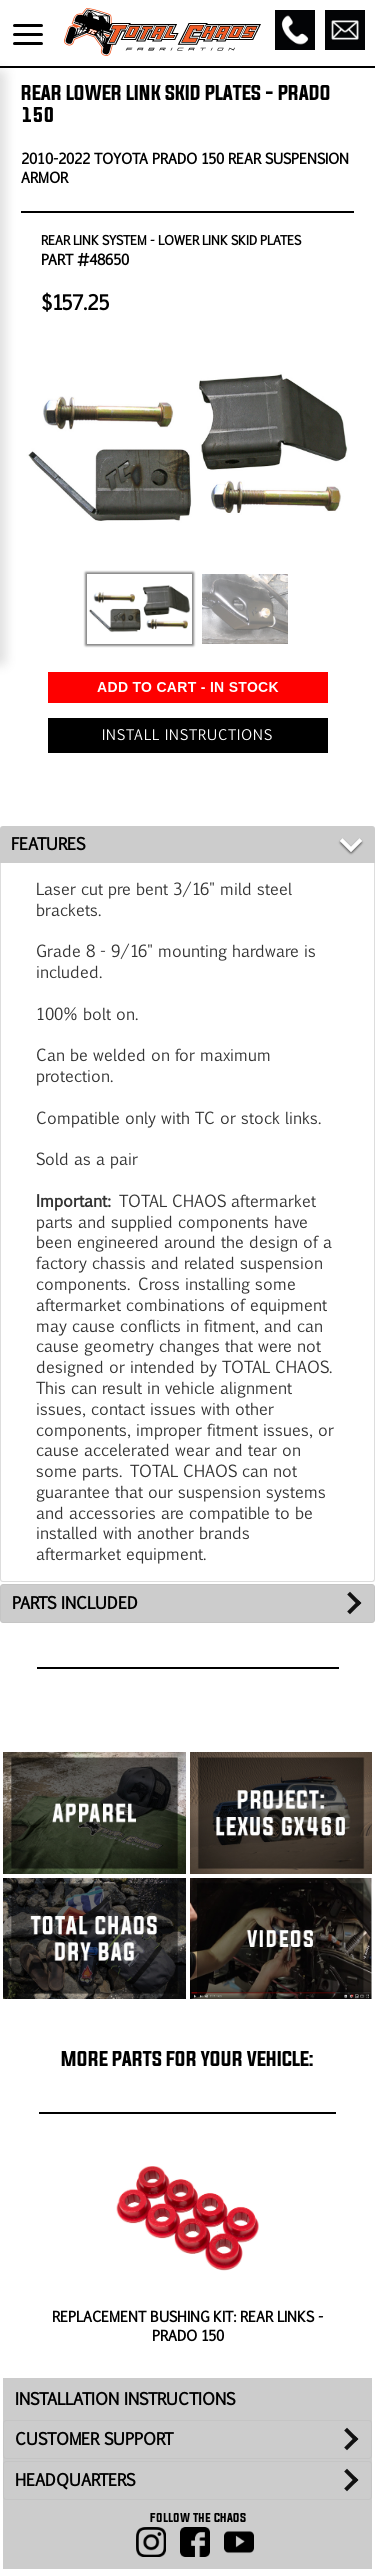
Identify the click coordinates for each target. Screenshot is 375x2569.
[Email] (345, 30)
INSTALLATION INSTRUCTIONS (125, 2398)
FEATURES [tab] (48, 843)
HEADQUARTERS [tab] (75, 2479)
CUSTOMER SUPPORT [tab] (94, 2438)
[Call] (295, 30)
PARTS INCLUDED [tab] (75, 1602)
